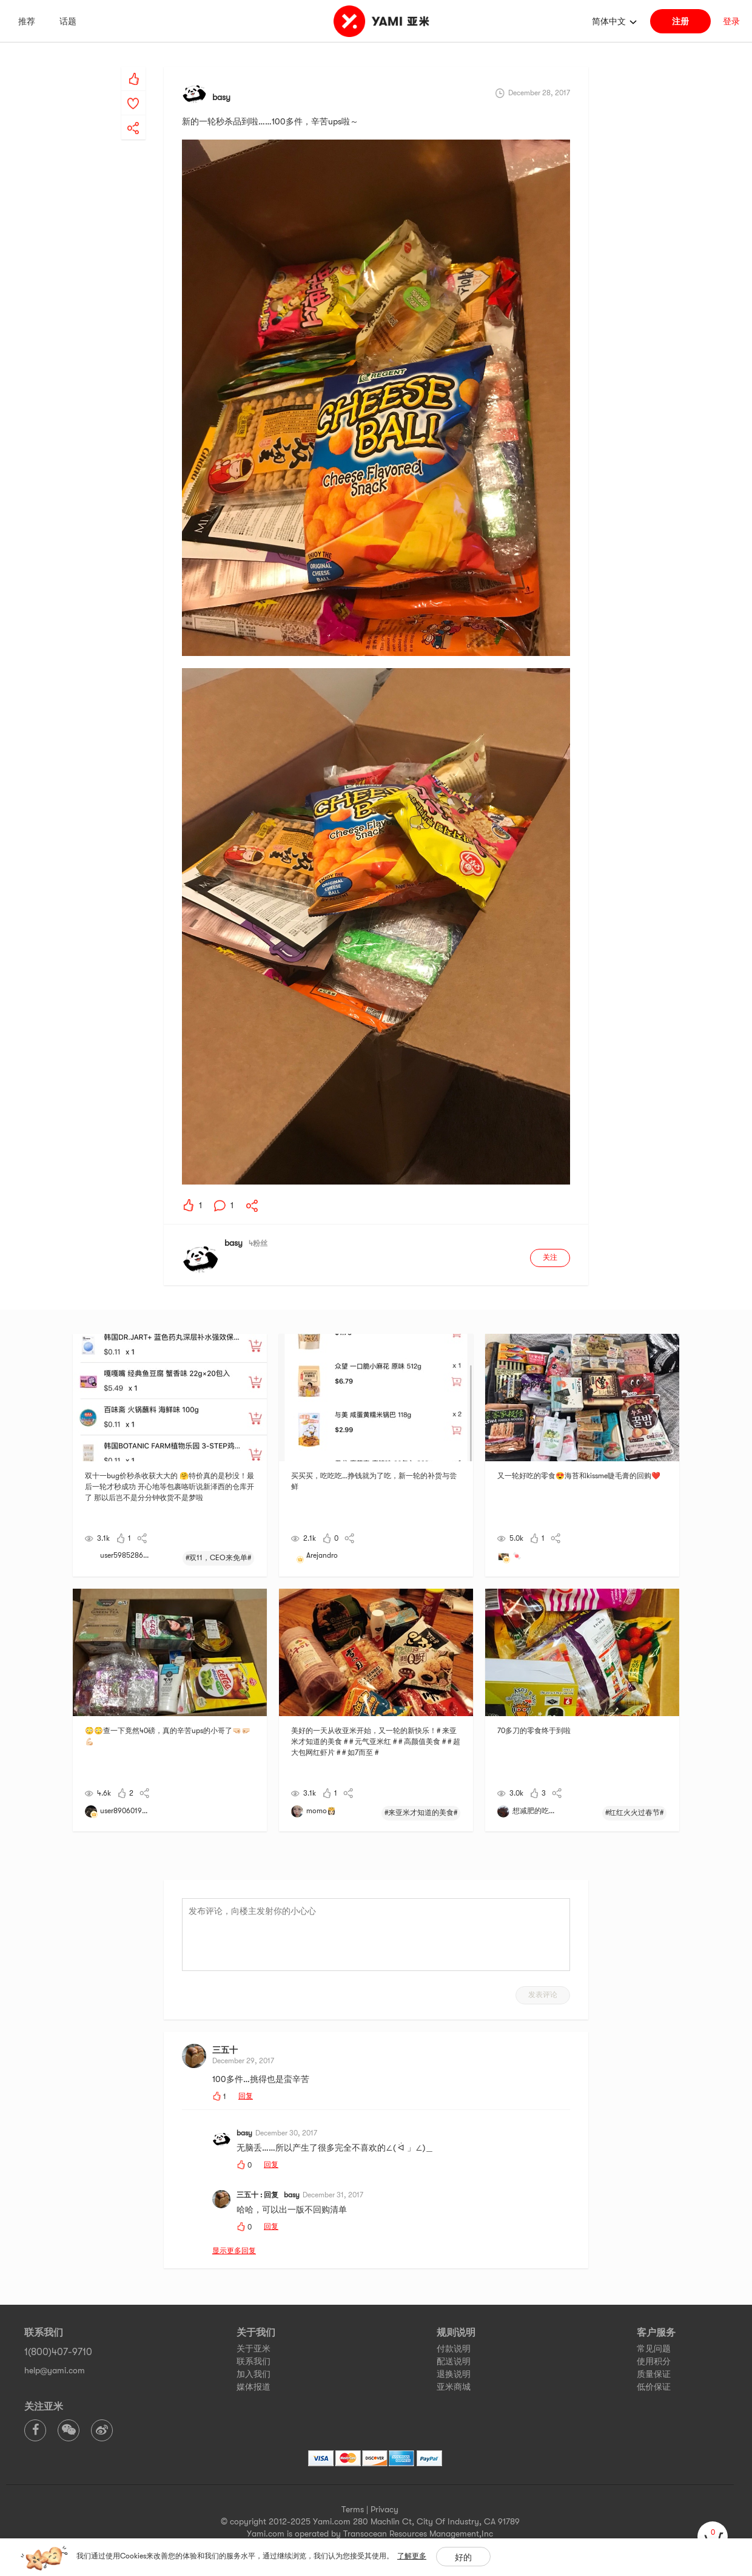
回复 (245, 2096)
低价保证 (654, 2387)
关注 (550, 1257)
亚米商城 (454, 2387)
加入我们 (253, 2374)
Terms (352, 2509)
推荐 (26, 21)
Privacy (384, 2509)
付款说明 (454, 2348)
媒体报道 (253, 2387)
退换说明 (454, 2374)
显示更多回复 (234, 2250)
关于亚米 (253, 2348)
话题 (67, 21)
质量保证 (654, 2374)
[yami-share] (133, 116)
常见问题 (654, 2348)
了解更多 (411, 2556)
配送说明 (454, 2361)
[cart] (712, 2536)
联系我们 (253, 2361)
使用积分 (654, 2361)
